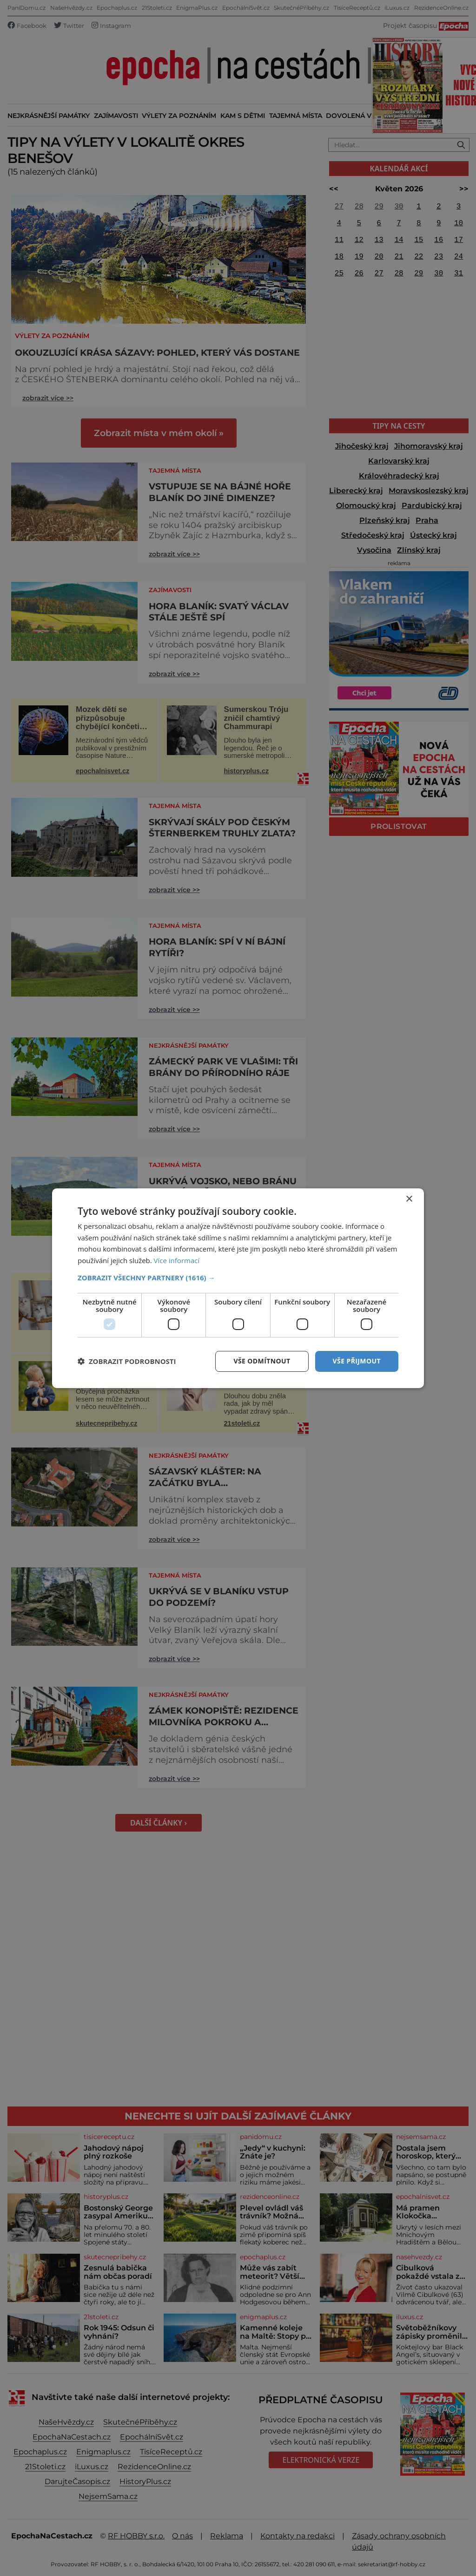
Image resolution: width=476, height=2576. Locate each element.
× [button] (408, 1198)
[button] (238, 1277)
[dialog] (238, 1288)
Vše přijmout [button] (357, 1360)
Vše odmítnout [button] (261, 1360)
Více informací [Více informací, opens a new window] (177, 1260)
